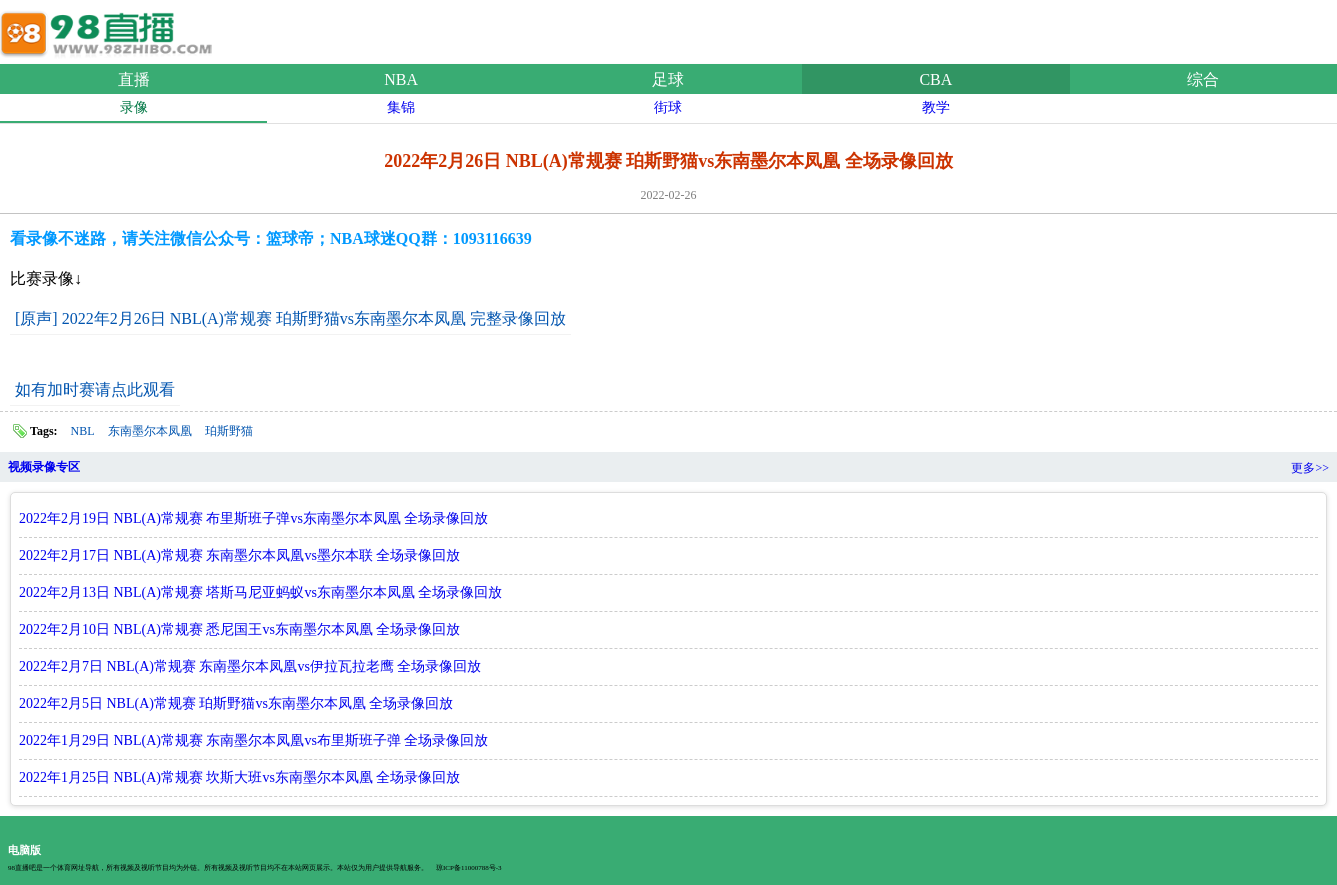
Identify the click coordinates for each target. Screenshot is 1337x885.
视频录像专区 (44, 467)
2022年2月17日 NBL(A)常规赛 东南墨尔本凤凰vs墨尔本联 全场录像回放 (239, 555)
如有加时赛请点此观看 (95, 389)
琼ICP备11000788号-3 (468, 868)
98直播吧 (110, 29)
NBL (83, 431)
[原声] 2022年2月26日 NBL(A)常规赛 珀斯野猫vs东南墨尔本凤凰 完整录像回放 (290, 318)
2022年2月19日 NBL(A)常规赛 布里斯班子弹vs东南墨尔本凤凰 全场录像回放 (253, 518)
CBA (935, 79)
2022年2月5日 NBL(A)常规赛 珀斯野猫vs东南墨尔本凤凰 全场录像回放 (236, 703)
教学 (936, 107)
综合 (1203, 79)
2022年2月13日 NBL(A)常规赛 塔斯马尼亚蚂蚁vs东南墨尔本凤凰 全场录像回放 (260, 592)
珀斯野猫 (229, 431)
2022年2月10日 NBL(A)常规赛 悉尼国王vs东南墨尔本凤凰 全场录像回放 (239, 629)
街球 (668, 107)
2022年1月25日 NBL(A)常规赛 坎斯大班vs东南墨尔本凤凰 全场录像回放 (239, 777)
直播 (134, 79)
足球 (668, 79)
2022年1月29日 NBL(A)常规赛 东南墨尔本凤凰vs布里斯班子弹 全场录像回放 (253, 740)
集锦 (401, 107)
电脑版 (24, 850)
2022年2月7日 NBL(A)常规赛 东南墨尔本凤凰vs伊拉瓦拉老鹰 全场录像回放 (250, 666)
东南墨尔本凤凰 (150, 431)
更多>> (1310, 468)
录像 (134, 107)
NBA (401, 79)
